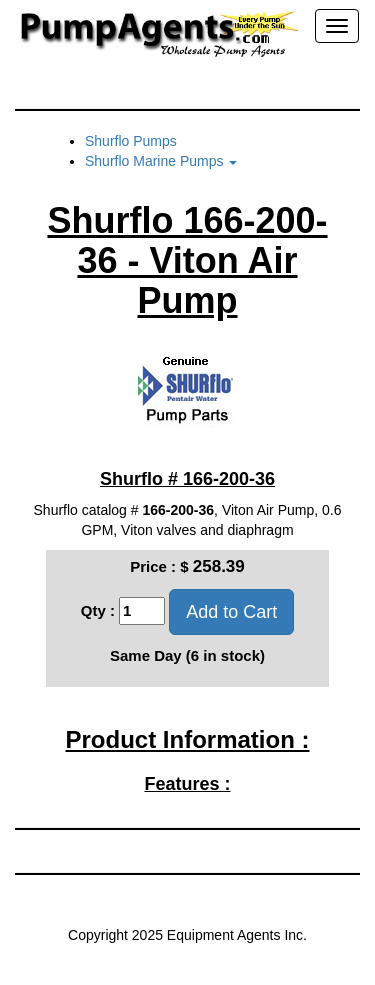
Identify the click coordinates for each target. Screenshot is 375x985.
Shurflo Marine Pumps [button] (161, 161)
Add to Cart (231, 612)
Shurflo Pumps (131, 141)
